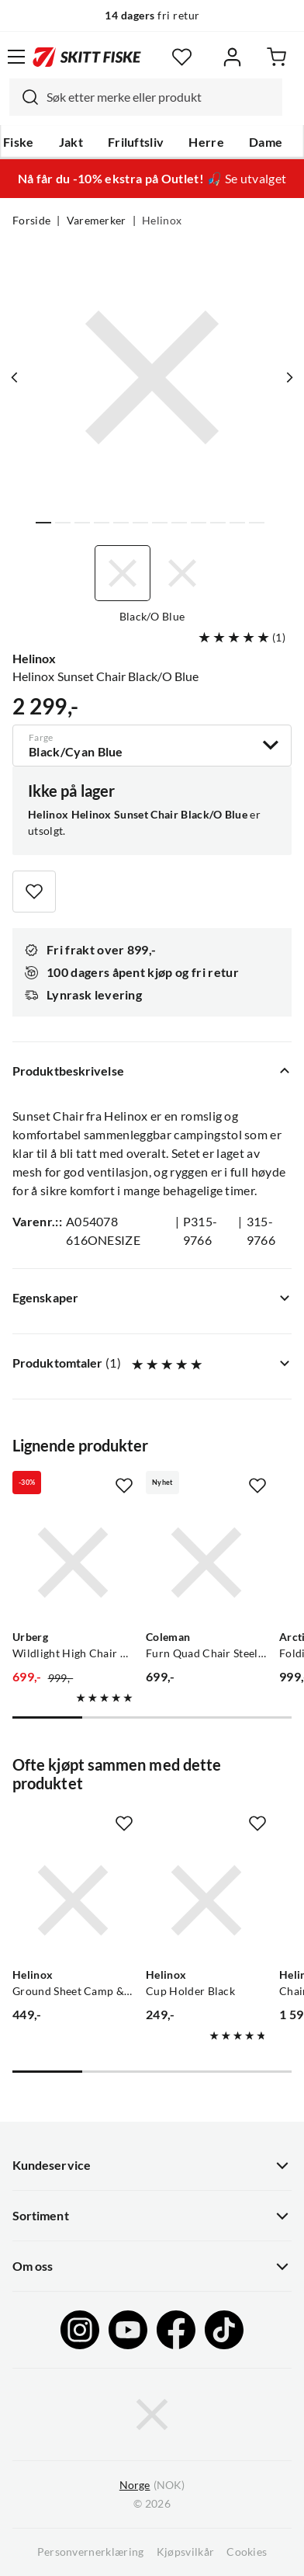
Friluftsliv (136, 142)
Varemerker (96, 220)
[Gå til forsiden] (87, 57)
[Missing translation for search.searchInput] (24, 97)
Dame (265, 142)
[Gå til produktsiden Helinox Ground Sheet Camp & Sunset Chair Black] (72, 1900)
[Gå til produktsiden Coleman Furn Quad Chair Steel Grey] (206, 1562)
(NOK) (152, 2485)
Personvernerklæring (90, 2552)
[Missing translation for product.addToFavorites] (34, 892)
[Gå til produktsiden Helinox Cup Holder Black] (206, 1900)
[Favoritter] (182, 57)
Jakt (71, 142)
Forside (31, 220)
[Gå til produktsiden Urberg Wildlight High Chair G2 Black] (72, 1562)
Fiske (18, 142)
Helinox (161, 220)
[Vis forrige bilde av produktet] (14, 377)
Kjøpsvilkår (186, 2552)
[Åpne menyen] (16, 56)
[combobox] (145, 97)
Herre (206, 142)
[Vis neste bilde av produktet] (289, 377)
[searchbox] (160, 97)
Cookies (246, 2552)
